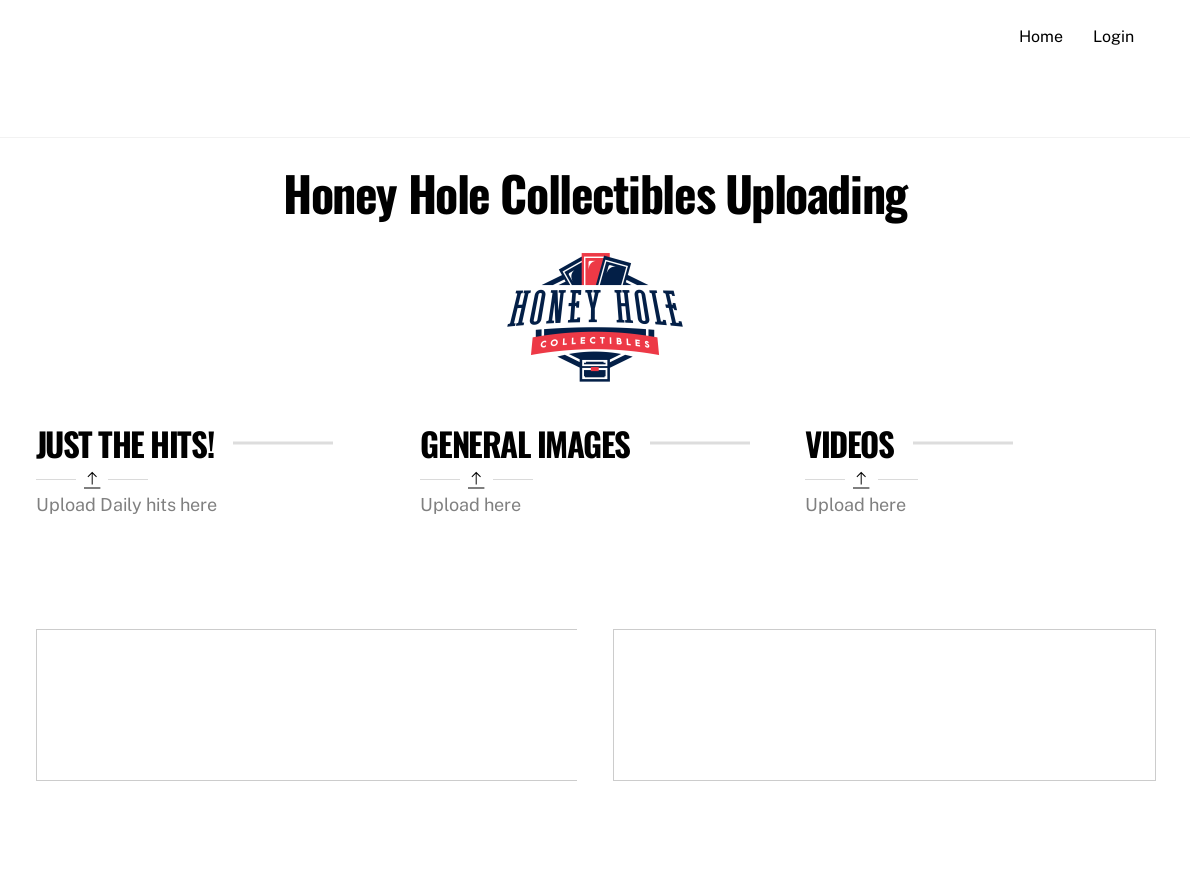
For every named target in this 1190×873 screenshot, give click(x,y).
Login (1113, 36)
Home (1041, 36)
